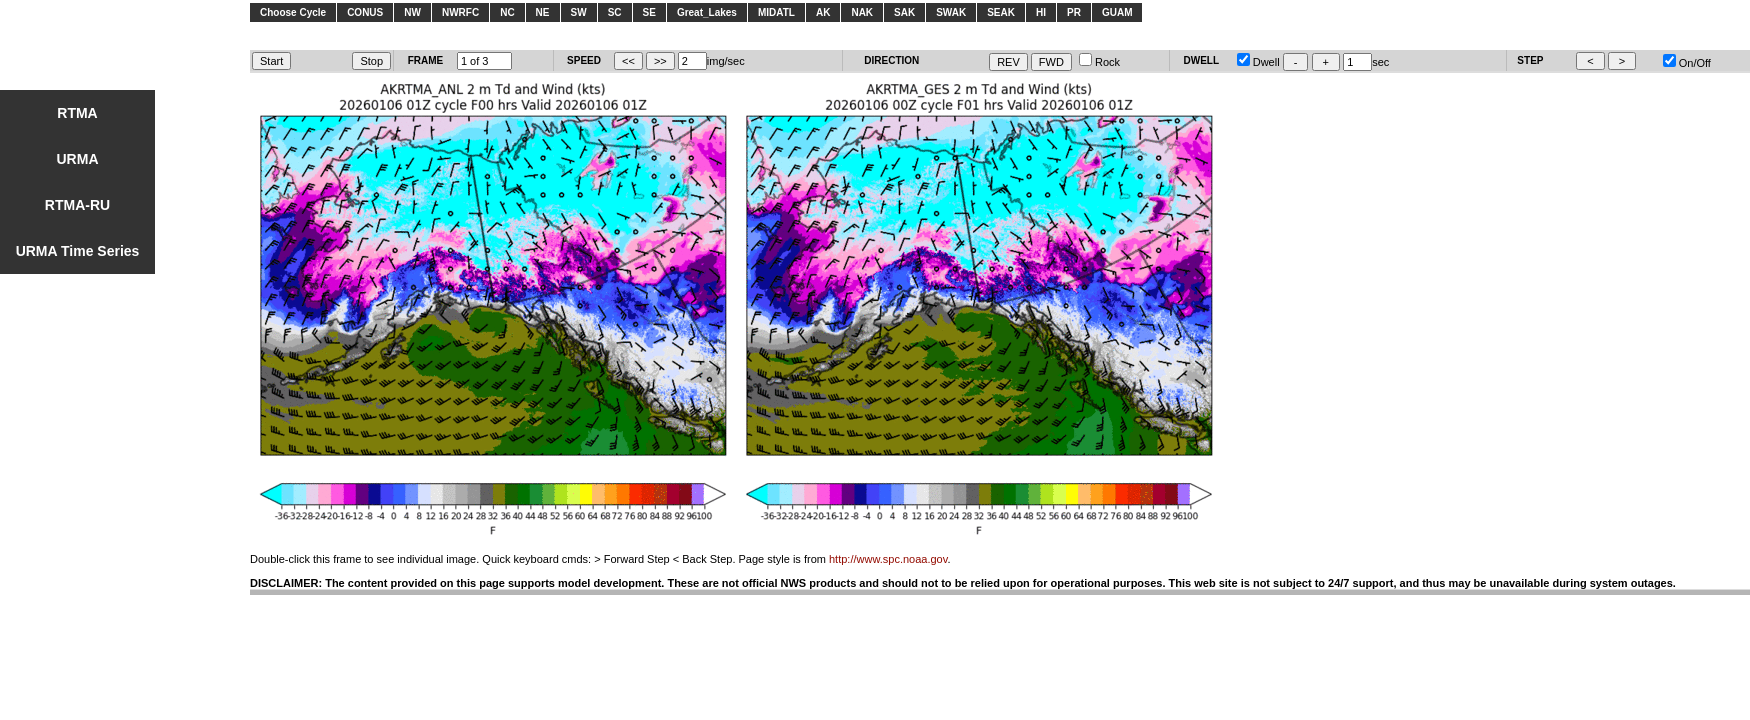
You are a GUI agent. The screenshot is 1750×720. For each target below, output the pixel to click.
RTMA (77, 113)
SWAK (951, 12)
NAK (862, 12)
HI (1041, 12)
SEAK (1001, 12)
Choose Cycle (293, 12)
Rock (1099, 62)
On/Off (1687, 63)
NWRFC (460, 12)
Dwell (1258, 62)
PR (1074, 12)
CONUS (365, 12)
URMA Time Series (78, 251)
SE (649, 12)
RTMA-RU (77, 205)
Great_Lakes (707, 12)
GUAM (1117, 12)
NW (412, 12)
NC (507, 12)
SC (615, 12)
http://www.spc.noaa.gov (888, 559)
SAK (904, 12)
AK (823, 12)
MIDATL (776, 12)
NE (543, 12)
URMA (78, 159)
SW (579, 12)
